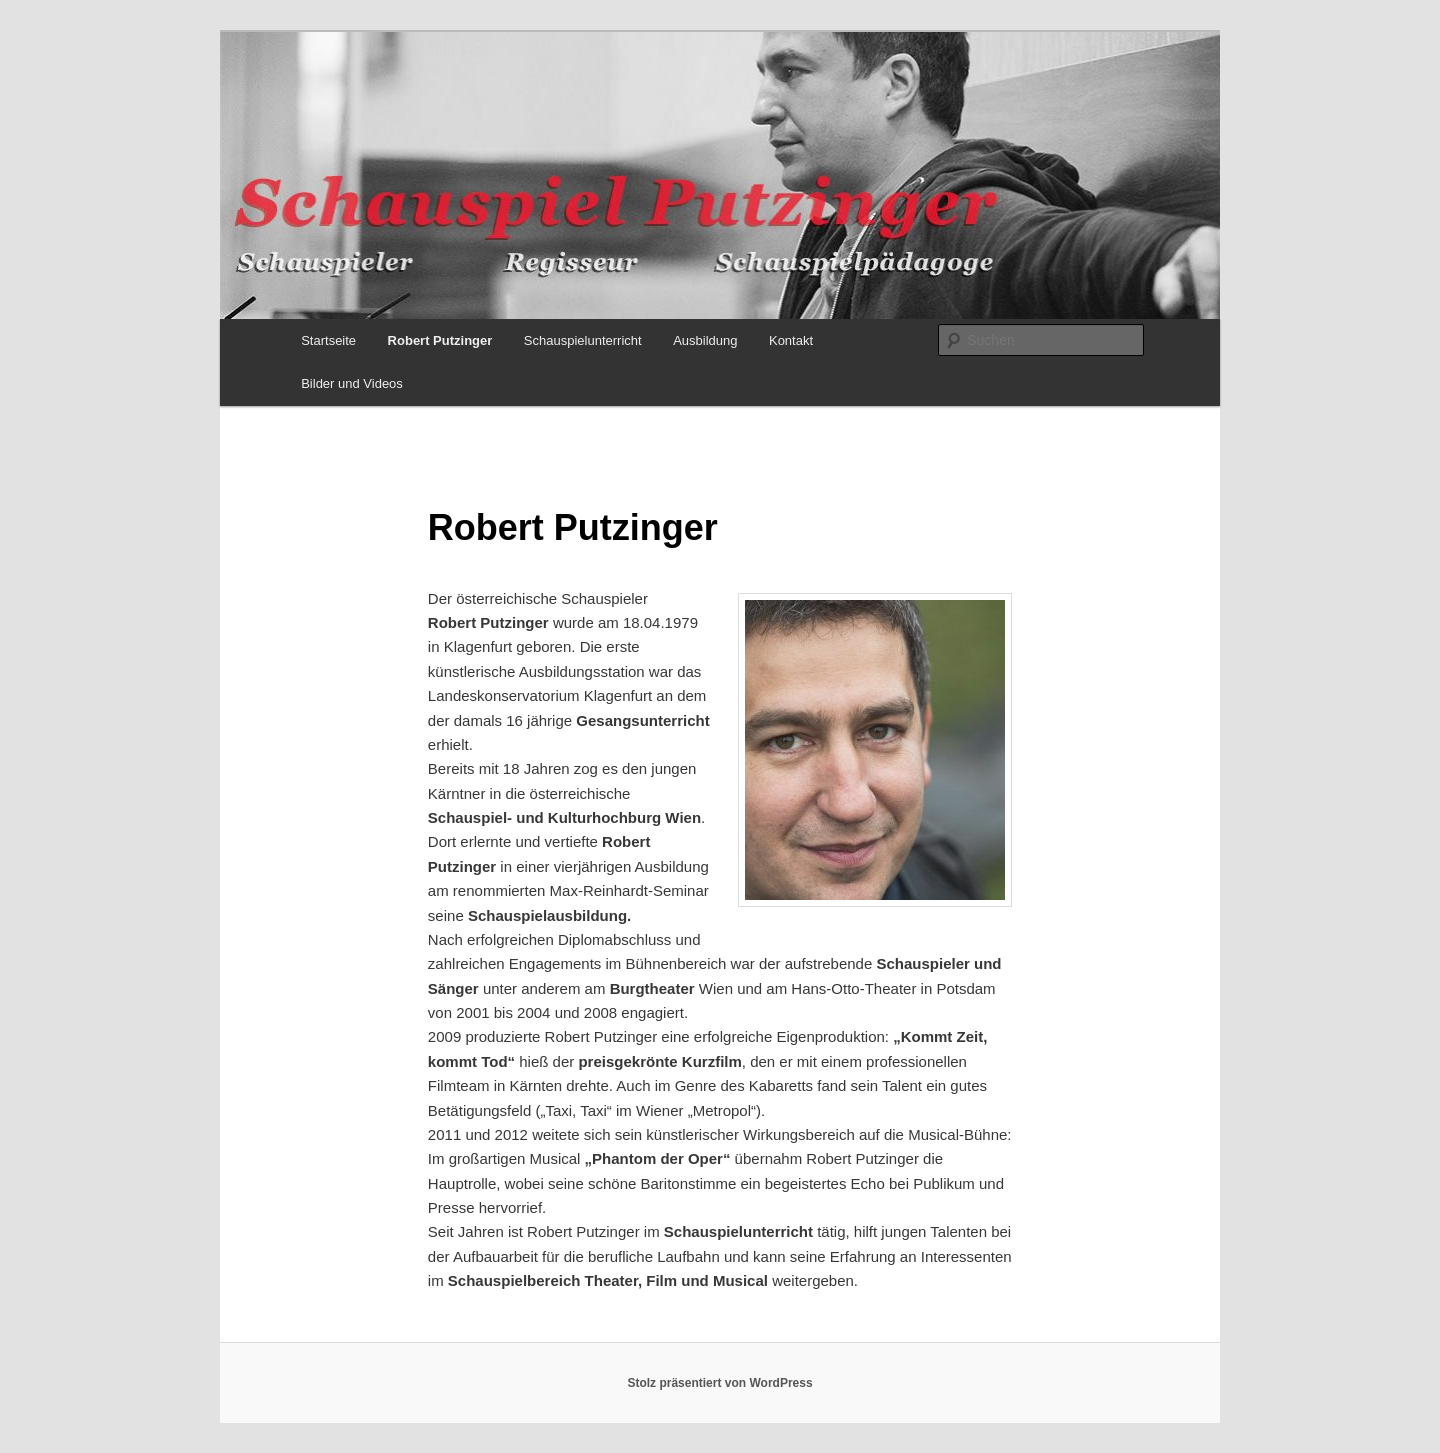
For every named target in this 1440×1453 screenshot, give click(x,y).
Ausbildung (705, 340)
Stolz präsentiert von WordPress (719, 1383)
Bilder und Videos (352, 383)
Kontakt (791, 340)
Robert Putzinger (440, 340)
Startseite (328, 340)
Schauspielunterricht (583, 340)
